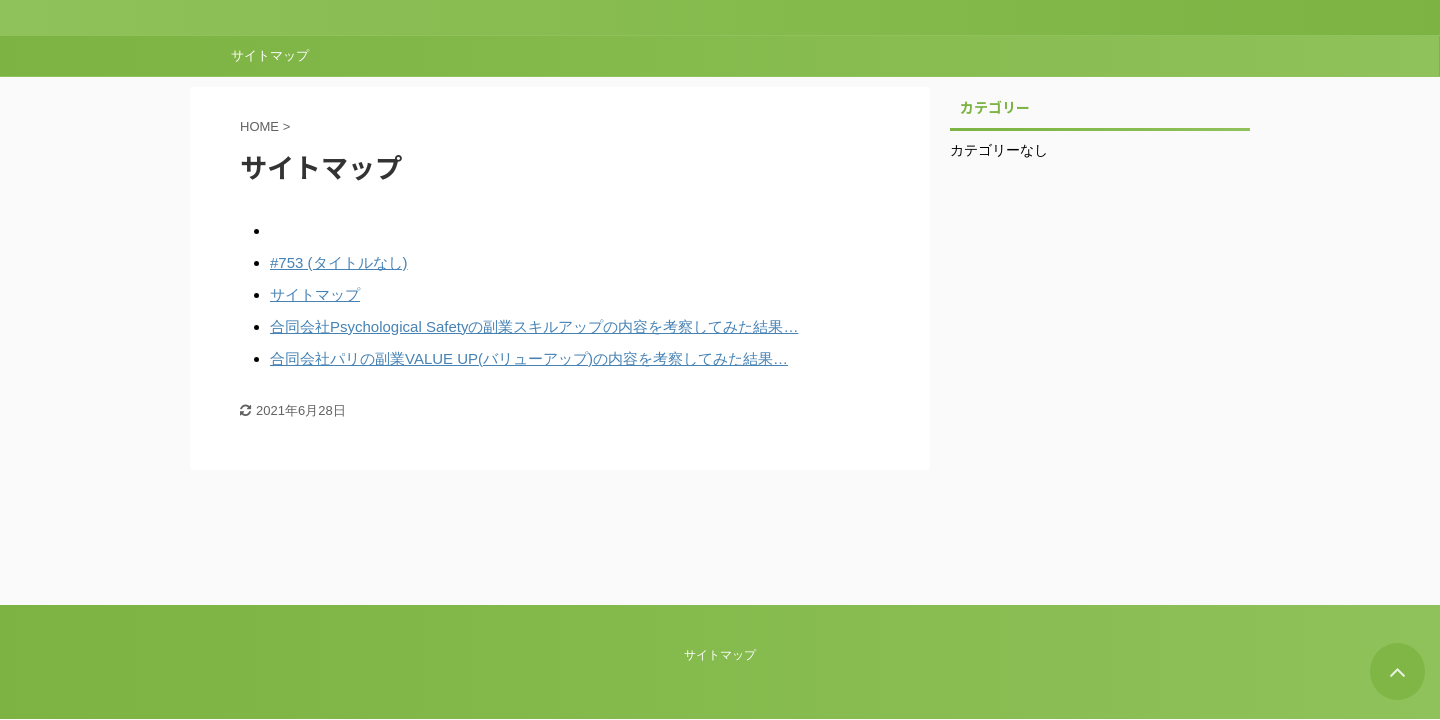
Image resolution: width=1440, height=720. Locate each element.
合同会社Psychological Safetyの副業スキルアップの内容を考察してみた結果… (534, 326)
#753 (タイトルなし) (339, 262)
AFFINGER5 (141, 619)
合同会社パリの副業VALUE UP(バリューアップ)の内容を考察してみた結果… (529, 358)
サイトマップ (270, 55)
